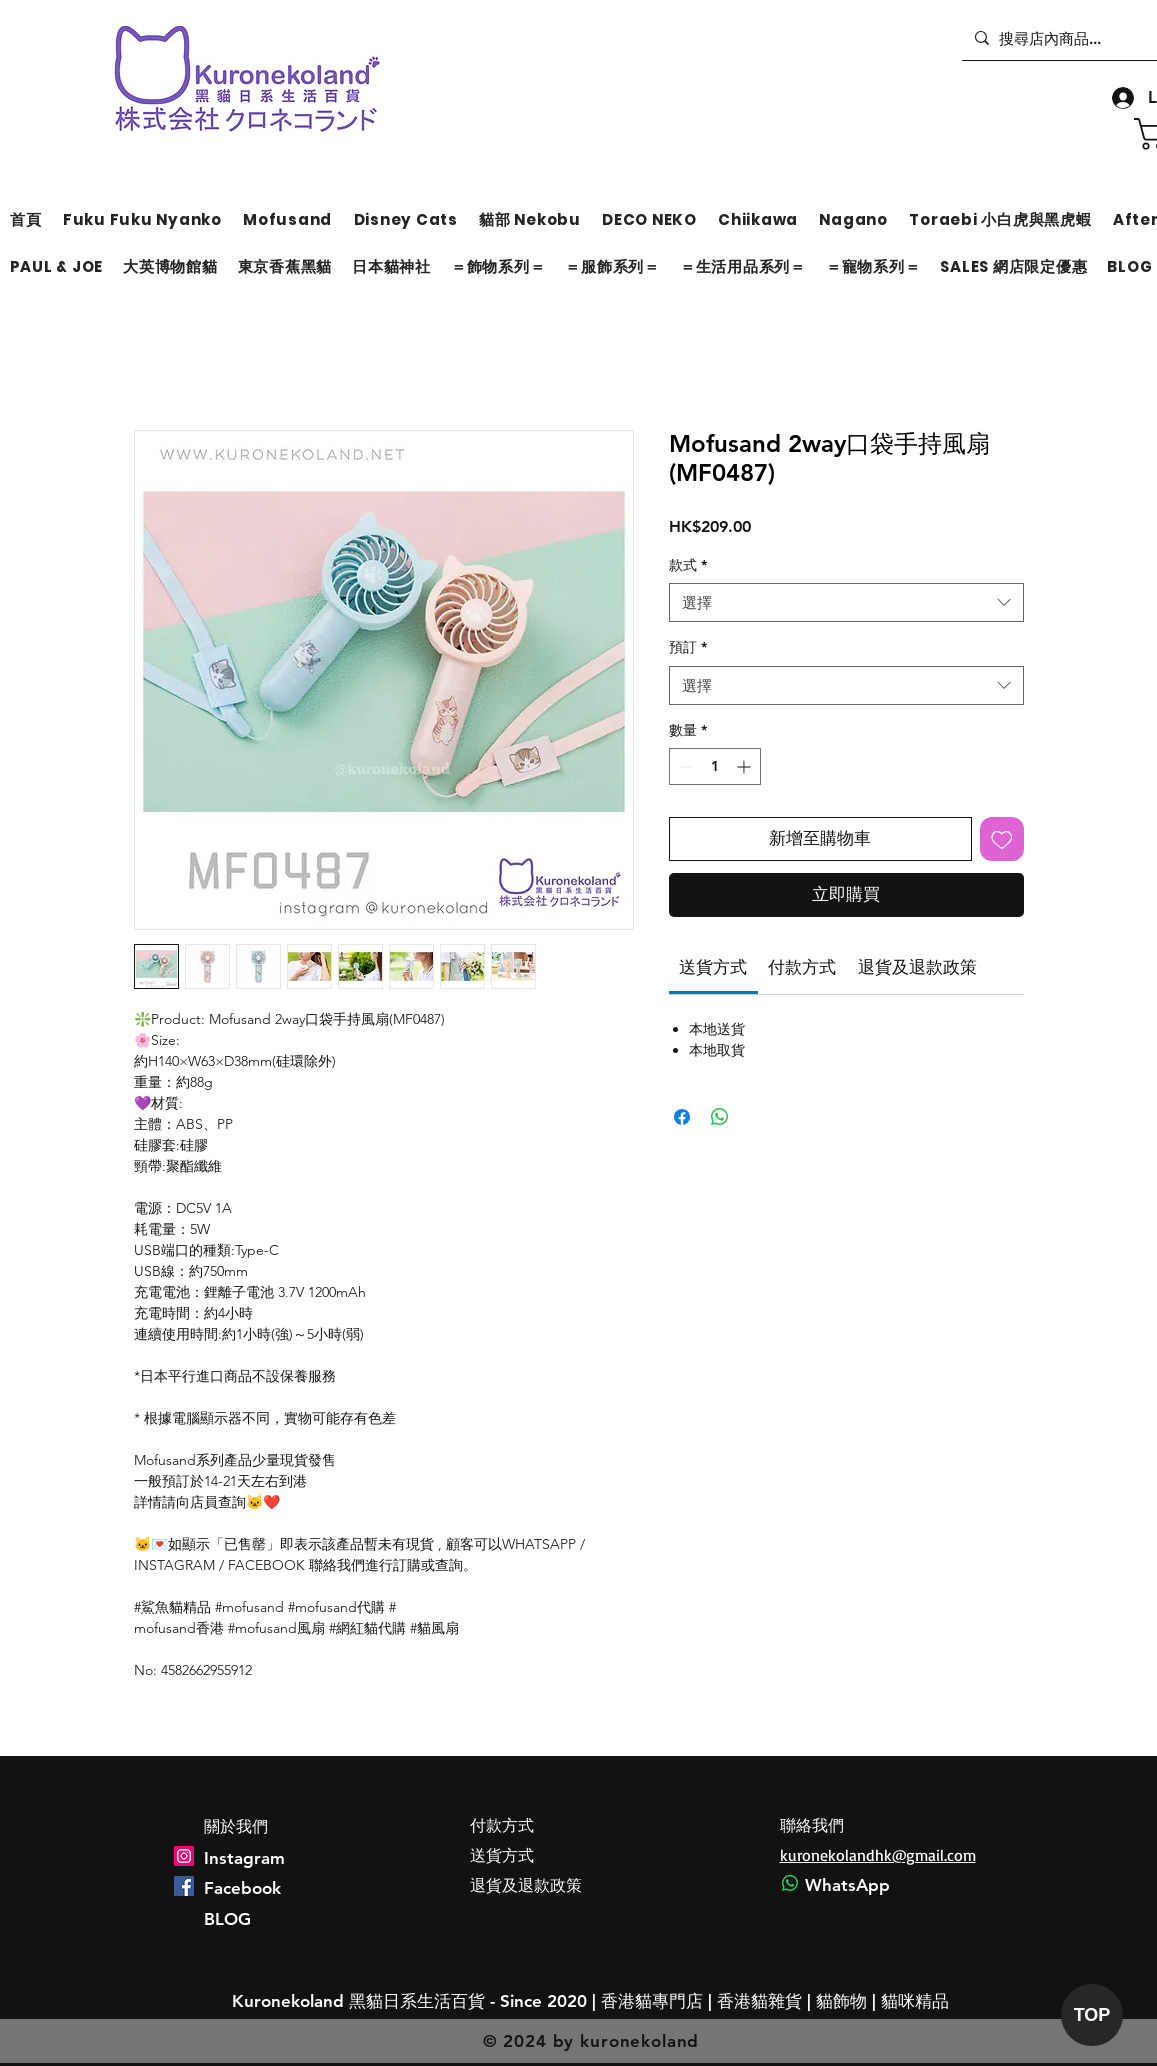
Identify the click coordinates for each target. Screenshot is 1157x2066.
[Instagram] (184, 1856)
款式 (688, 565)
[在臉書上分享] (682, 1117)
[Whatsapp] (790, 1883)
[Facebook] (184, 1886)
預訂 (688, 647)
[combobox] (846, 602)
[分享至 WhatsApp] (720, 1117)
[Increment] (745, 766)
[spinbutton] (715, 766)
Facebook (242, 1888)
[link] (713, 967)
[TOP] (1092, 2015)
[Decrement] (684, 766)
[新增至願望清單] (1002, 839)
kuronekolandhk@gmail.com (878, 1855)
